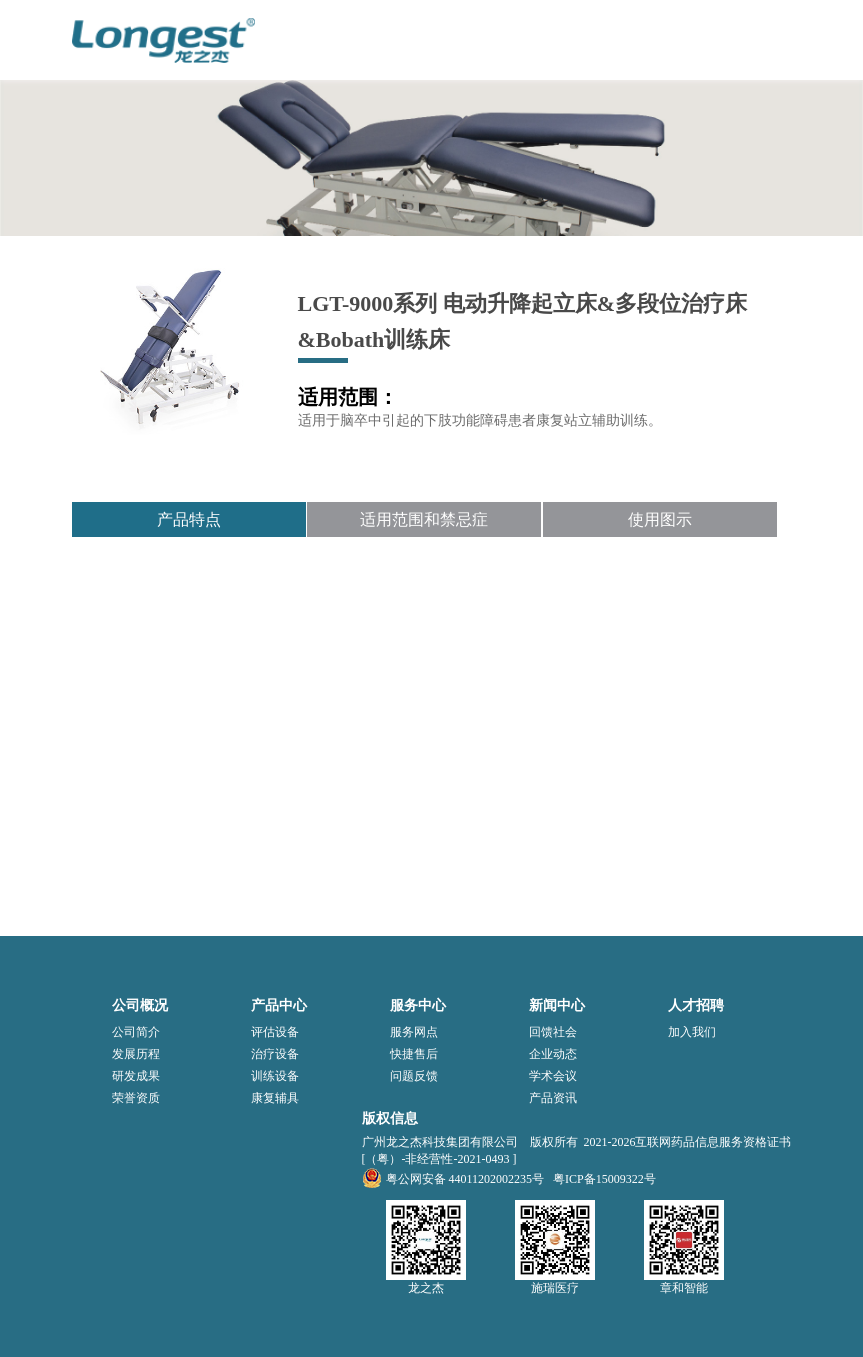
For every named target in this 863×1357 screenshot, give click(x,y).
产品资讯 (553, 1098)
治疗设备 (275, 1054)
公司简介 (136, 1032)
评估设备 (275, 1032)
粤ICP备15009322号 (604, 1179)
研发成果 (136, 1076)
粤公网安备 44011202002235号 (453, 1179)
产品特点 (189, 519)
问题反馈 (414, 1076)
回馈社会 (553, 1032)
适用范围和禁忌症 (424, 519)
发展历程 (136, 1054)
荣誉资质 (136, 1098)
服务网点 (414, 1032)
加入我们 (692, 1032)
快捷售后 (414, 1054)
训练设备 (275, 1076)
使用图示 (660, 519)
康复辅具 (275, 1098)
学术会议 (553, 1076)
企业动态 (553, 1054)
